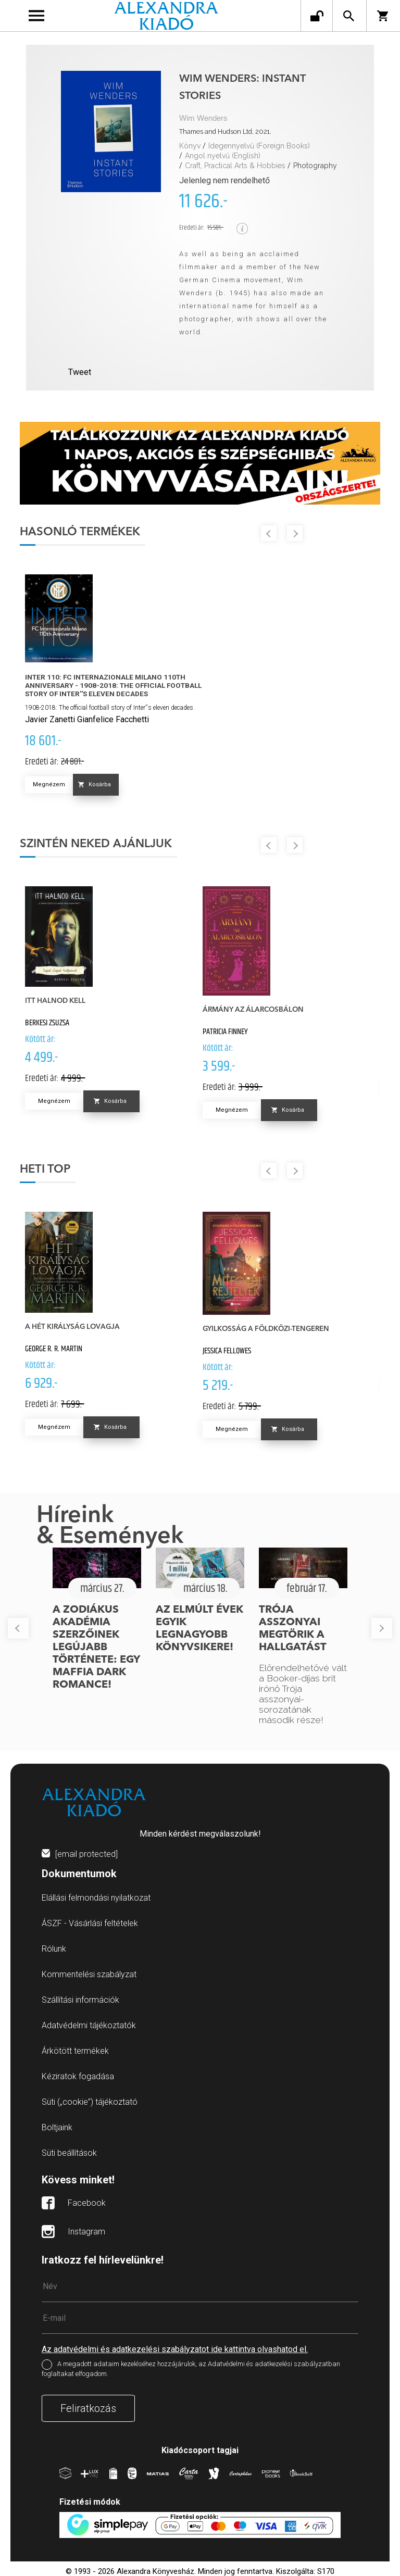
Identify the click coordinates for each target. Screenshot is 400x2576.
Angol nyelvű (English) (222, 156)
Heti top (45, 1169)
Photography (315, 165)
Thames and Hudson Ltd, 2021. (225, 131)
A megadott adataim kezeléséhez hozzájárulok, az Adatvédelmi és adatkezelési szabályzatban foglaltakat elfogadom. (191, 2369)
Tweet (79, 372)
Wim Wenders (203, 118)
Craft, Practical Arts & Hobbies (235, 165)
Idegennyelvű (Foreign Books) (259, 146)
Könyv (190, 146)
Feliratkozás (88, 2408)
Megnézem (49, 784)
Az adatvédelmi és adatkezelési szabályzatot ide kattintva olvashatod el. (175, 2349)
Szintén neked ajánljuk (96, 844)
